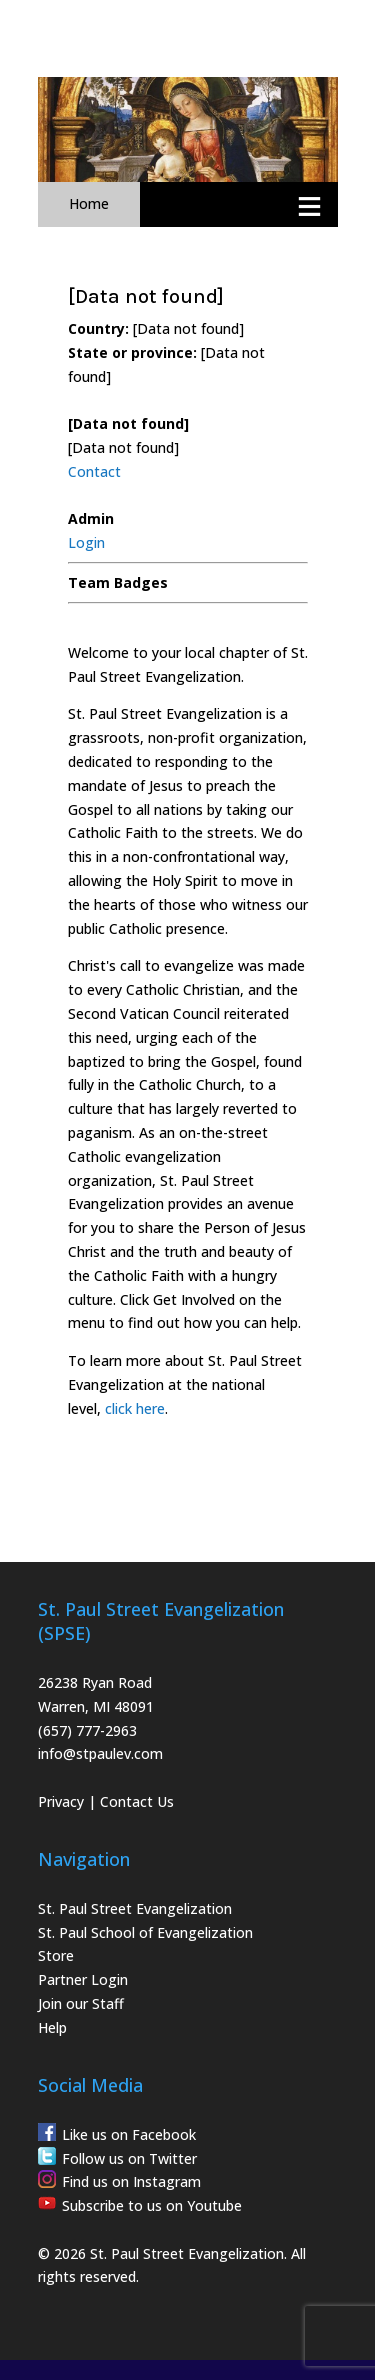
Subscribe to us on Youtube (152, 2205)
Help (52, 2027)
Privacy (61, 1801)
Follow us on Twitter (129, 2158)
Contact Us (137, 1801)
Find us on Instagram (131, 2181)
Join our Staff (81, 2003)
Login (86, 542)
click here (135, 1408)
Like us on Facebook (129, 2134)
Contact (94, 471)
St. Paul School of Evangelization (145, 1932)
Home (89, 203)
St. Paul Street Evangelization (135, 1908)
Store (56, 1955)
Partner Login (83, 1979)
